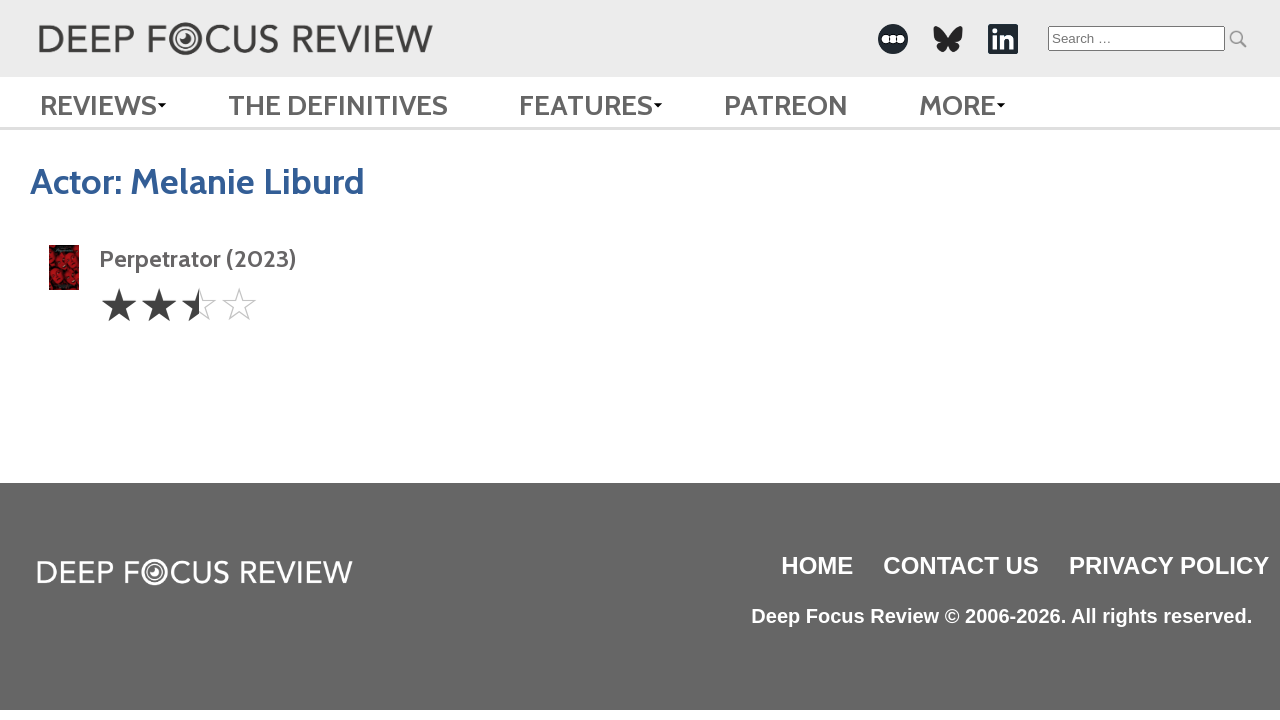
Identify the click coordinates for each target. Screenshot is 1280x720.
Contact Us (961, 565)
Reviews (98, 105)
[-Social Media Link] (893, 39)
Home (817, 565)
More (957, 105)
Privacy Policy (1169, 565)
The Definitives (338, 105)
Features (586, 105)
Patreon (786, 105)
